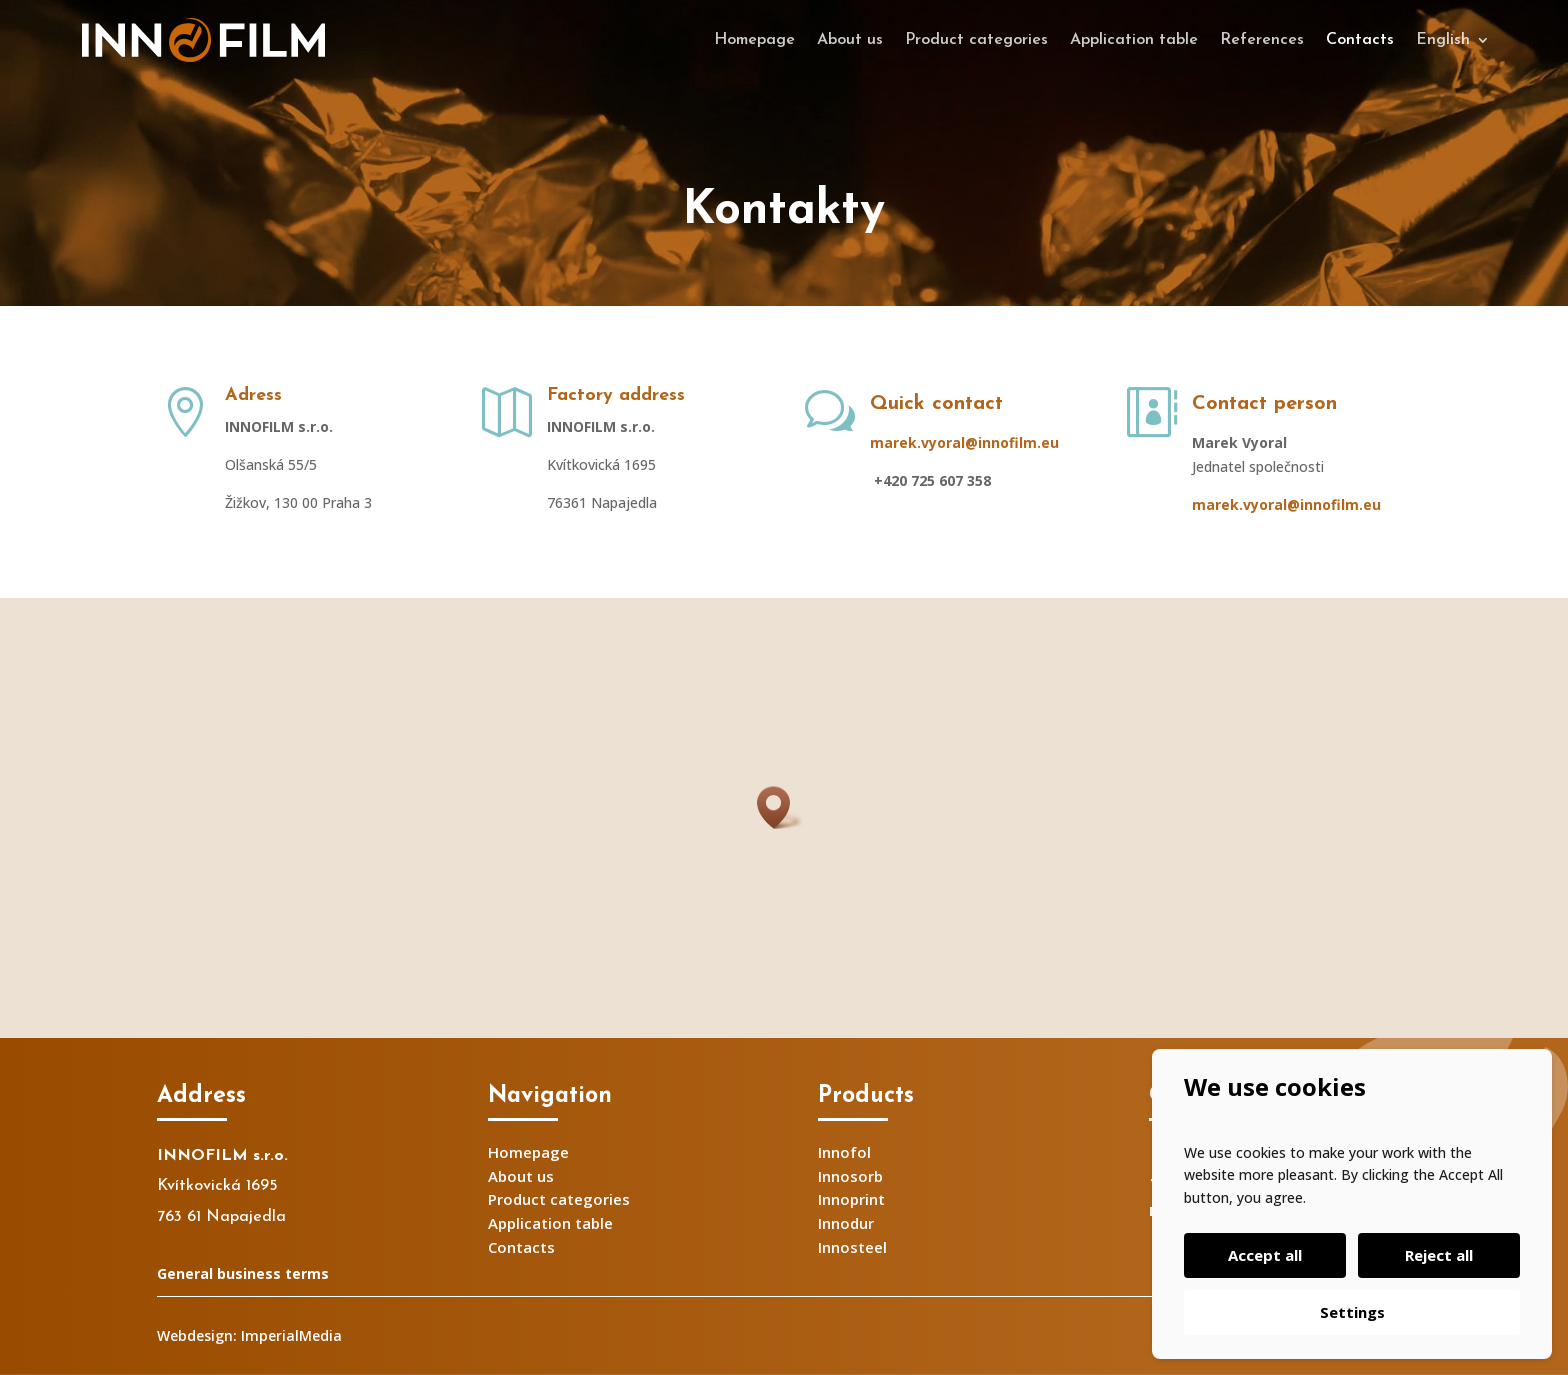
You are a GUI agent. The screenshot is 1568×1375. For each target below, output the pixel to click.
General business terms (243, 1273)
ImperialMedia (291, 1335)
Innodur (846, 1223)
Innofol (844, 1152)
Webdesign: (197, 1335)
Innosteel (852, 1247)
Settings (1352, 1312)
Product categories (976, 40)
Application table (1134, 40)
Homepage (754, 40)
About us (850, 40)
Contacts (1360, 40)
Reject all (1439, 1255)
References (1262, 40)
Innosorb (850, 1176)
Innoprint (851, 1199)
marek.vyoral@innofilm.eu (964, 442)
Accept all (1265, 1255)
